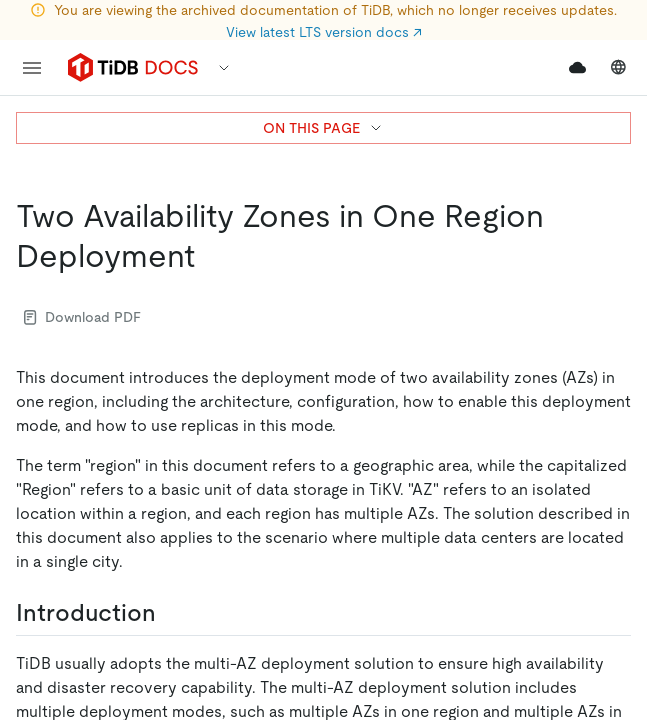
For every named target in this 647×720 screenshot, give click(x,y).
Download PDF (82, 317)
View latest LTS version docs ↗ (324, 32)
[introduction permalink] (172, 613)
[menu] (32, 68)
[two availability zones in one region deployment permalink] (211, 256)
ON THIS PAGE (323, 128)
